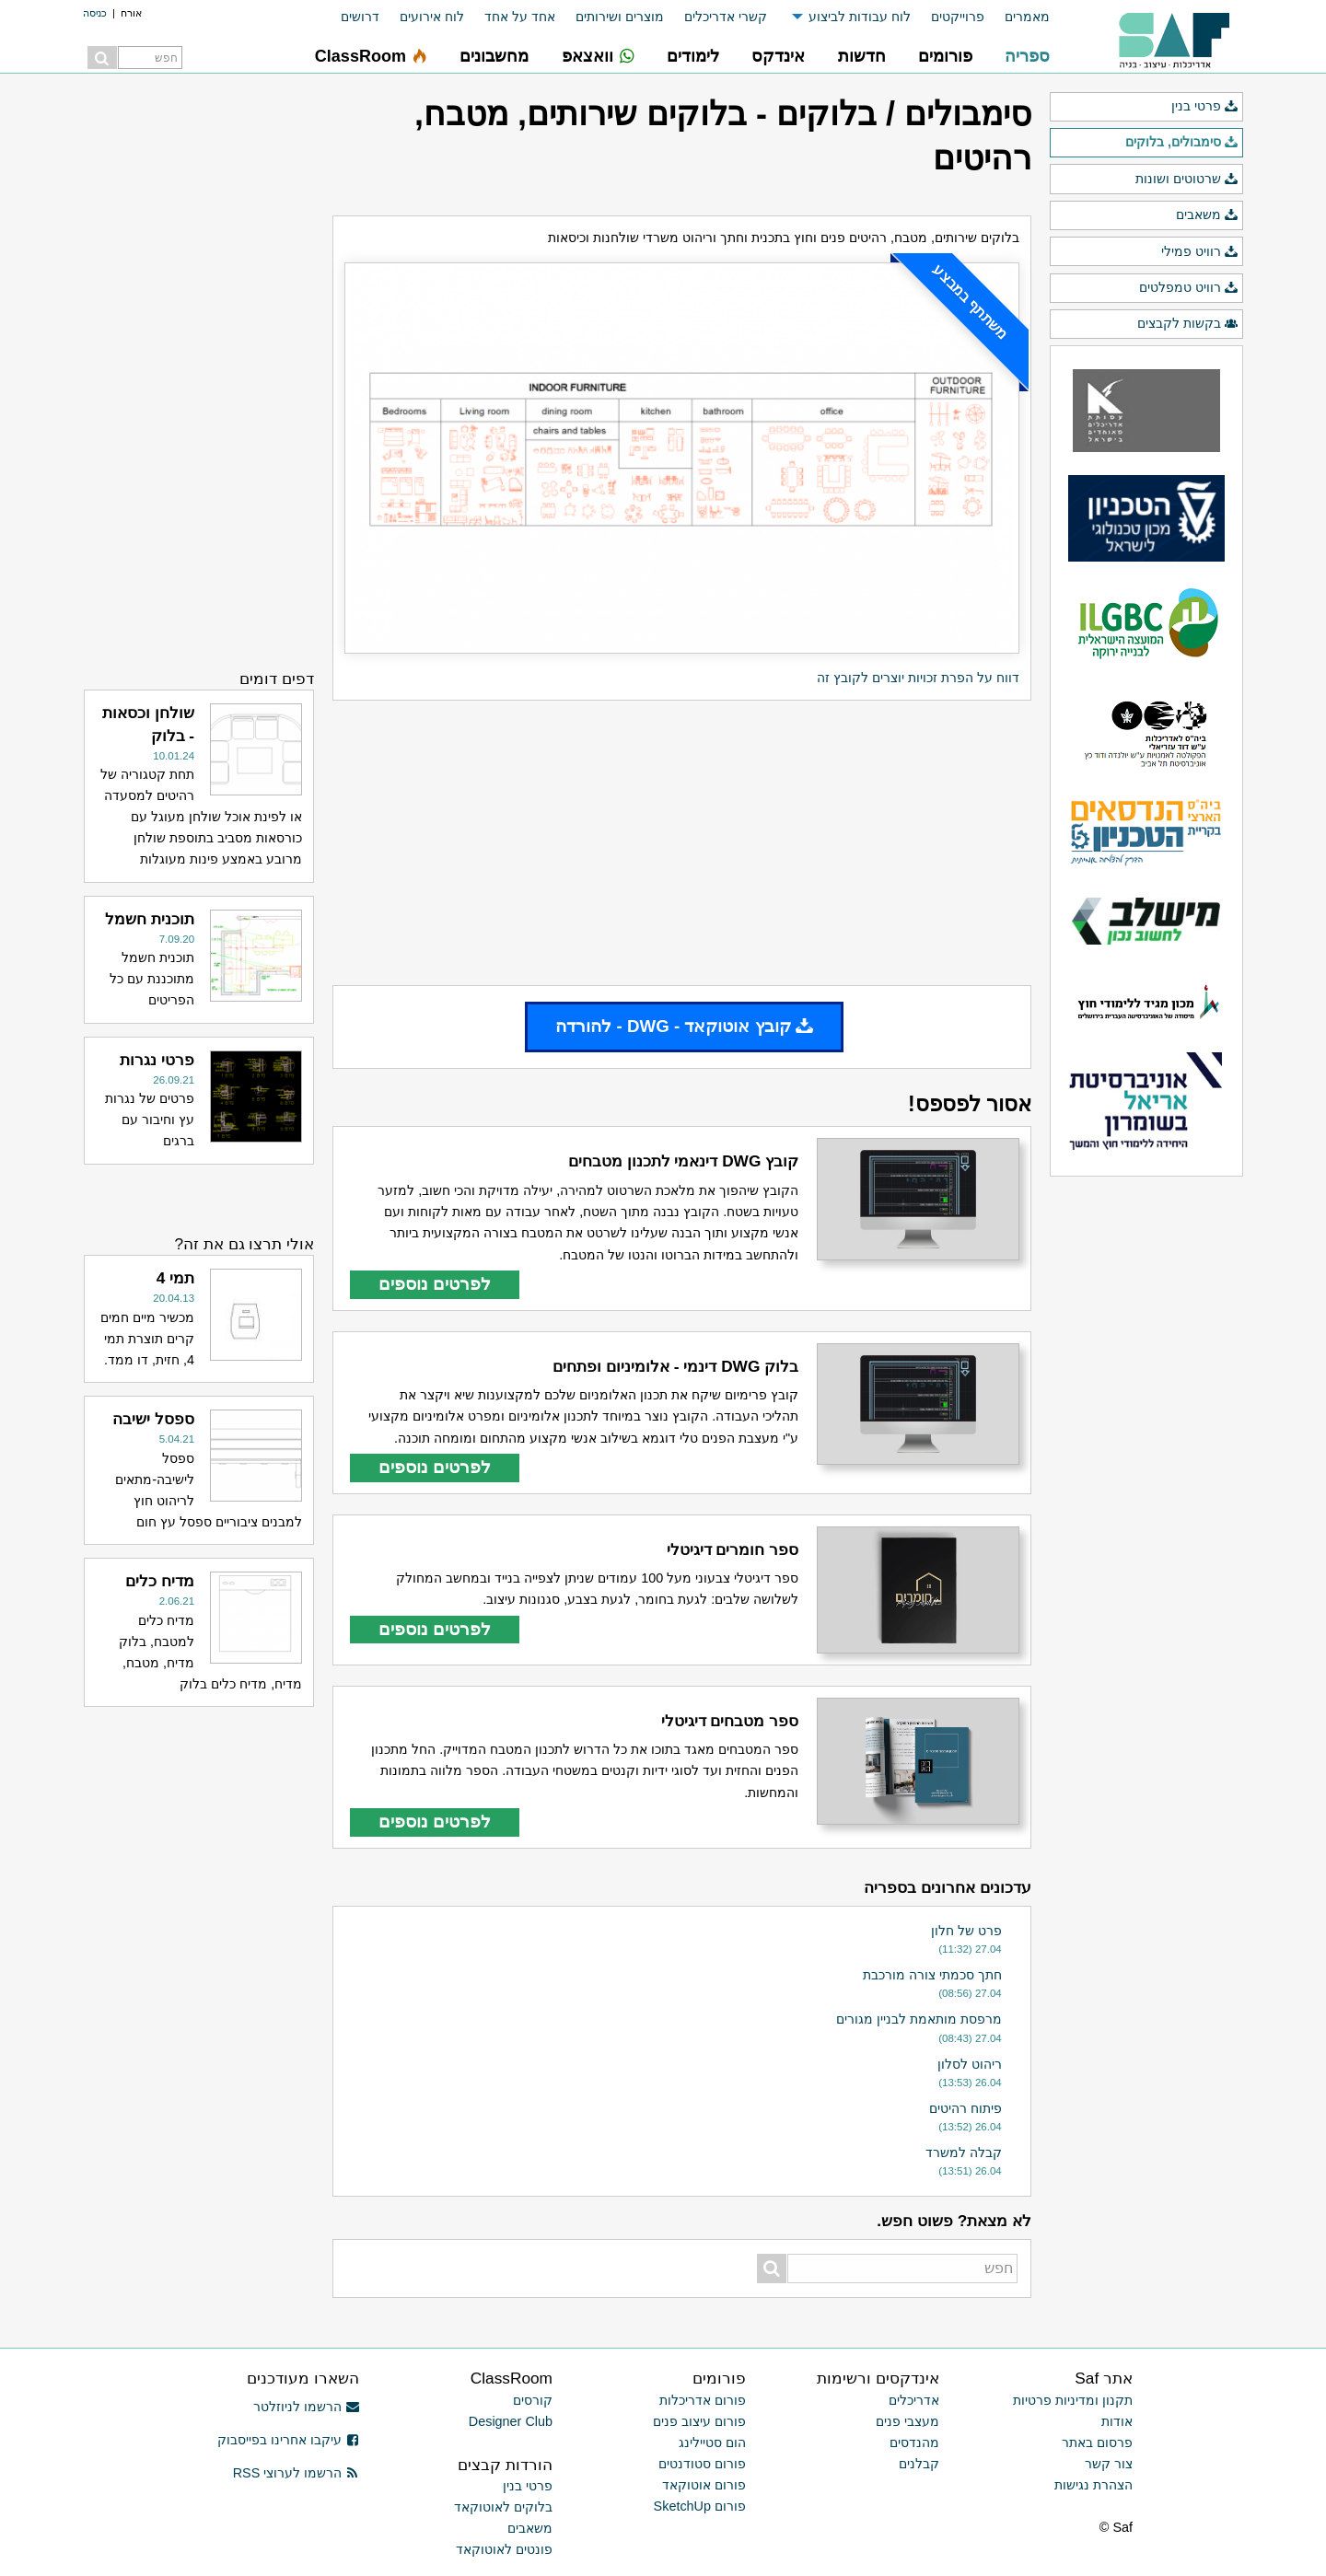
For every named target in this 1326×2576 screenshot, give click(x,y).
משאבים (1207, 215)
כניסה (95, 12)
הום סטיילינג (712, 2442)
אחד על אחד (519, 16)
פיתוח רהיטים (965, 2108)
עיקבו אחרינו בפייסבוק (288, 2439)
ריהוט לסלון (969, 2064)
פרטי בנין (1205, 107)
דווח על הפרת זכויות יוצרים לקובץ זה (918, 677)
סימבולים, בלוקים (1182, 143)
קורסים (532, 2400)
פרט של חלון (966, 1930)
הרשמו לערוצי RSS (296, 2472)
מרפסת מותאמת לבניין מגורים (919, 2019)
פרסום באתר (1097, 2442)
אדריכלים (914, 2400)
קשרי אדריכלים (725, 16)
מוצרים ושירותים (620, 16)
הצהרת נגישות (1093, 2484)
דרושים (360, 16)
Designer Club (510, 2421)
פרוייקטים (957, 16)
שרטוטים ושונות (1187, 179)
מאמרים (1027, 16)
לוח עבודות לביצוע (859, 16)
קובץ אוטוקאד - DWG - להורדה (684, 1026)
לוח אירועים (432, 16)
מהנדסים (914, 2442)
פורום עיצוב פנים (699, 2421)
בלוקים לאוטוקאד (503, 2507)
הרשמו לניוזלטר (306, 2406)
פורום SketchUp (700, 2506)
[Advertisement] (681, 843)
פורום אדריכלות (702, 2400)
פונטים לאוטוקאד (504, 2549)
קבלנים (919, 2463)
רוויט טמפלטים (1189, 288)
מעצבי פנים (907, 2421)
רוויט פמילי (1200, 252)
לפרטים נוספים (434, 1284)
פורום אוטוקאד (704, 2484)
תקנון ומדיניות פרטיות (1073, 2400)
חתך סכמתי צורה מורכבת (932, 1974)
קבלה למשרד (963, 2152)
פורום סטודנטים (702, 2463)
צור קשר (1109, 2463)
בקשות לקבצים (1188, 324)
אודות (1117, 2421)
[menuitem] (1017, 17)
